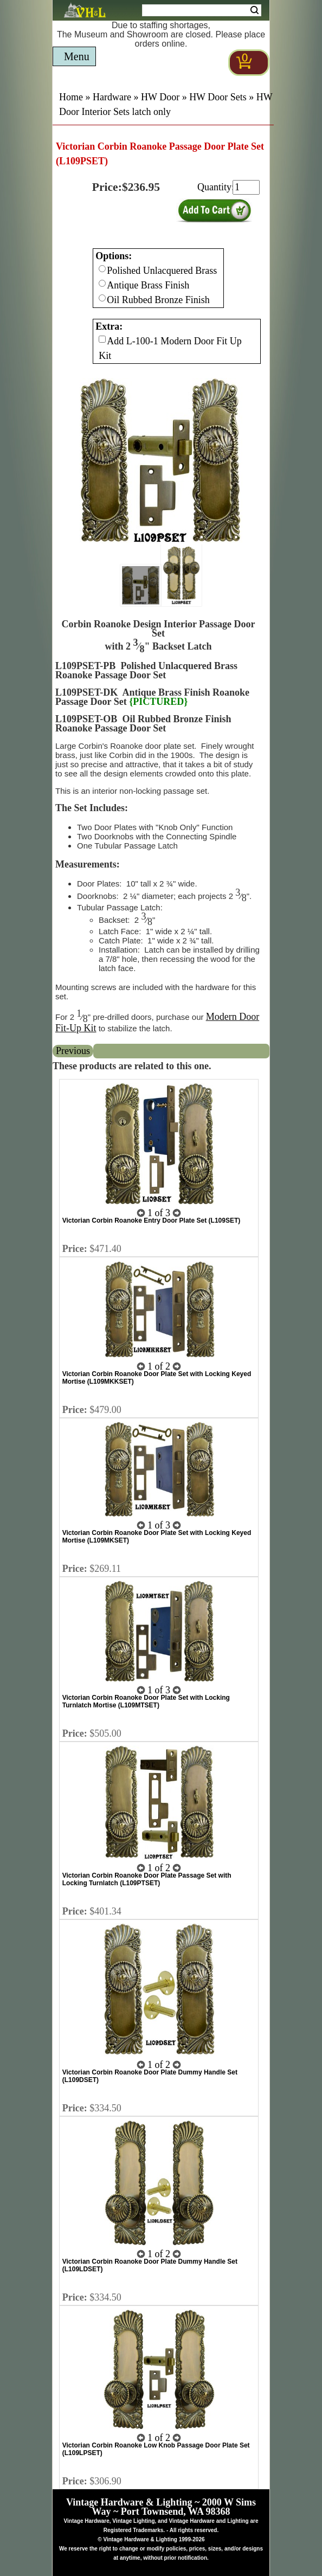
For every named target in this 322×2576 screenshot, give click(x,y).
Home (71, 97)
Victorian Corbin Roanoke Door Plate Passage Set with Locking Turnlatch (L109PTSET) (146, 1879)
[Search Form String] (201, 10)
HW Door (160, 97)
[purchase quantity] (246, 187)
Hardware (112, 97)
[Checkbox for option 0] (102, 268)
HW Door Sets (218, 97)
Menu (76, 56)
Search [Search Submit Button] (254, 10)
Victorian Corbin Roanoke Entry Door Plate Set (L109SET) (151, 1220)
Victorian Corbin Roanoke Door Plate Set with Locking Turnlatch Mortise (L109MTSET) (146, 1701)
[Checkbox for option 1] (102, 339)
